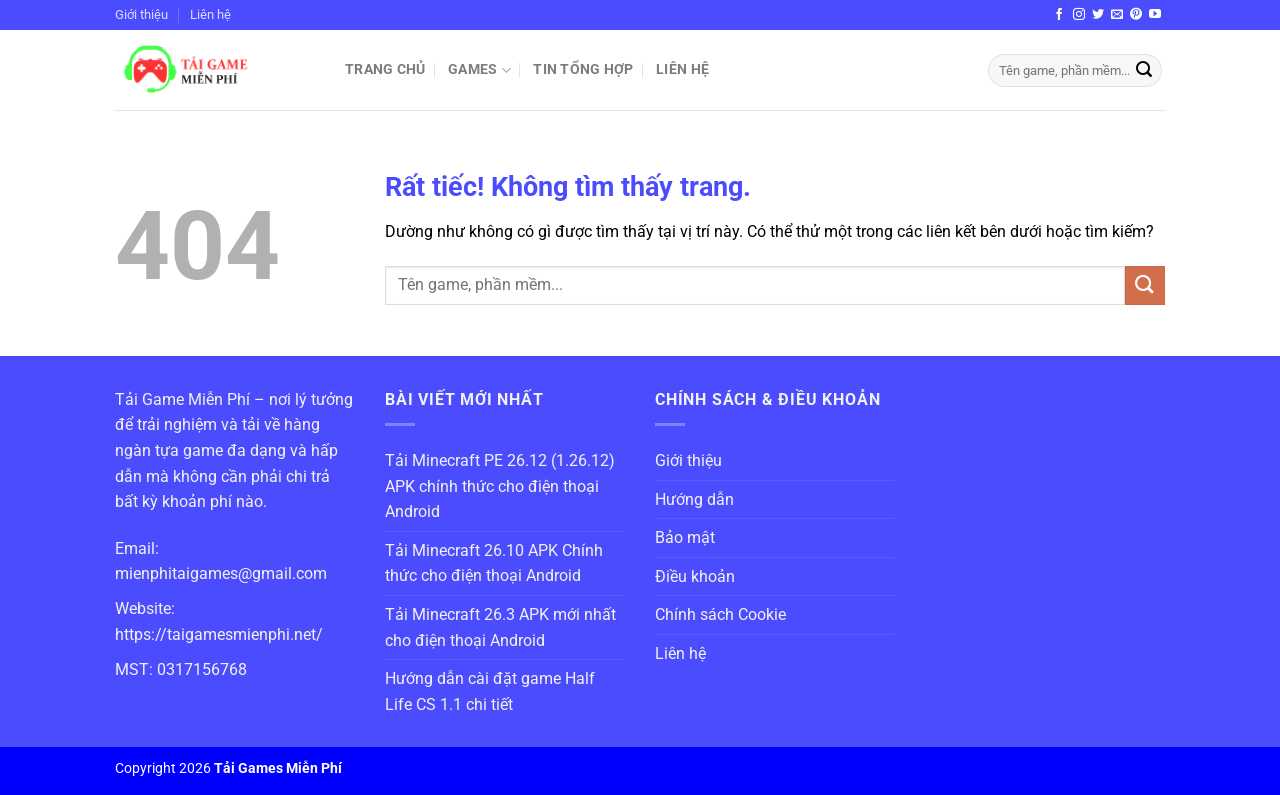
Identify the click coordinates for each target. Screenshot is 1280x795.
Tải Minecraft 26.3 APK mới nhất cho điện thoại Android (500, 627)
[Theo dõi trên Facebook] (1059, 15)
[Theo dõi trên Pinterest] (1136, 15)
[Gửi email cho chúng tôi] (1117, 15)
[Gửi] (1144, 71)
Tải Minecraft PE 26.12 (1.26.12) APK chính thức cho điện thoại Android (500, 486)
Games (479, 70)
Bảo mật (685, 537)
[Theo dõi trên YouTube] (1155, 15)
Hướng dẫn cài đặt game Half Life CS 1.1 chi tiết (490, 691)
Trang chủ (385, 69)
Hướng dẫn (694, 499)
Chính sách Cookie (720, 614)
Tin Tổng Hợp (583, 69)
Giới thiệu (141, 14)
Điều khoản (695, 576)
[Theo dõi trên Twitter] (1098, 15)
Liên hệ (210, 14)
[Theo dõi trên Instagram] (1079, 15)
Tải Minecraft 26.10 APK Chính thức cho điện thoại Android (494, 563)
